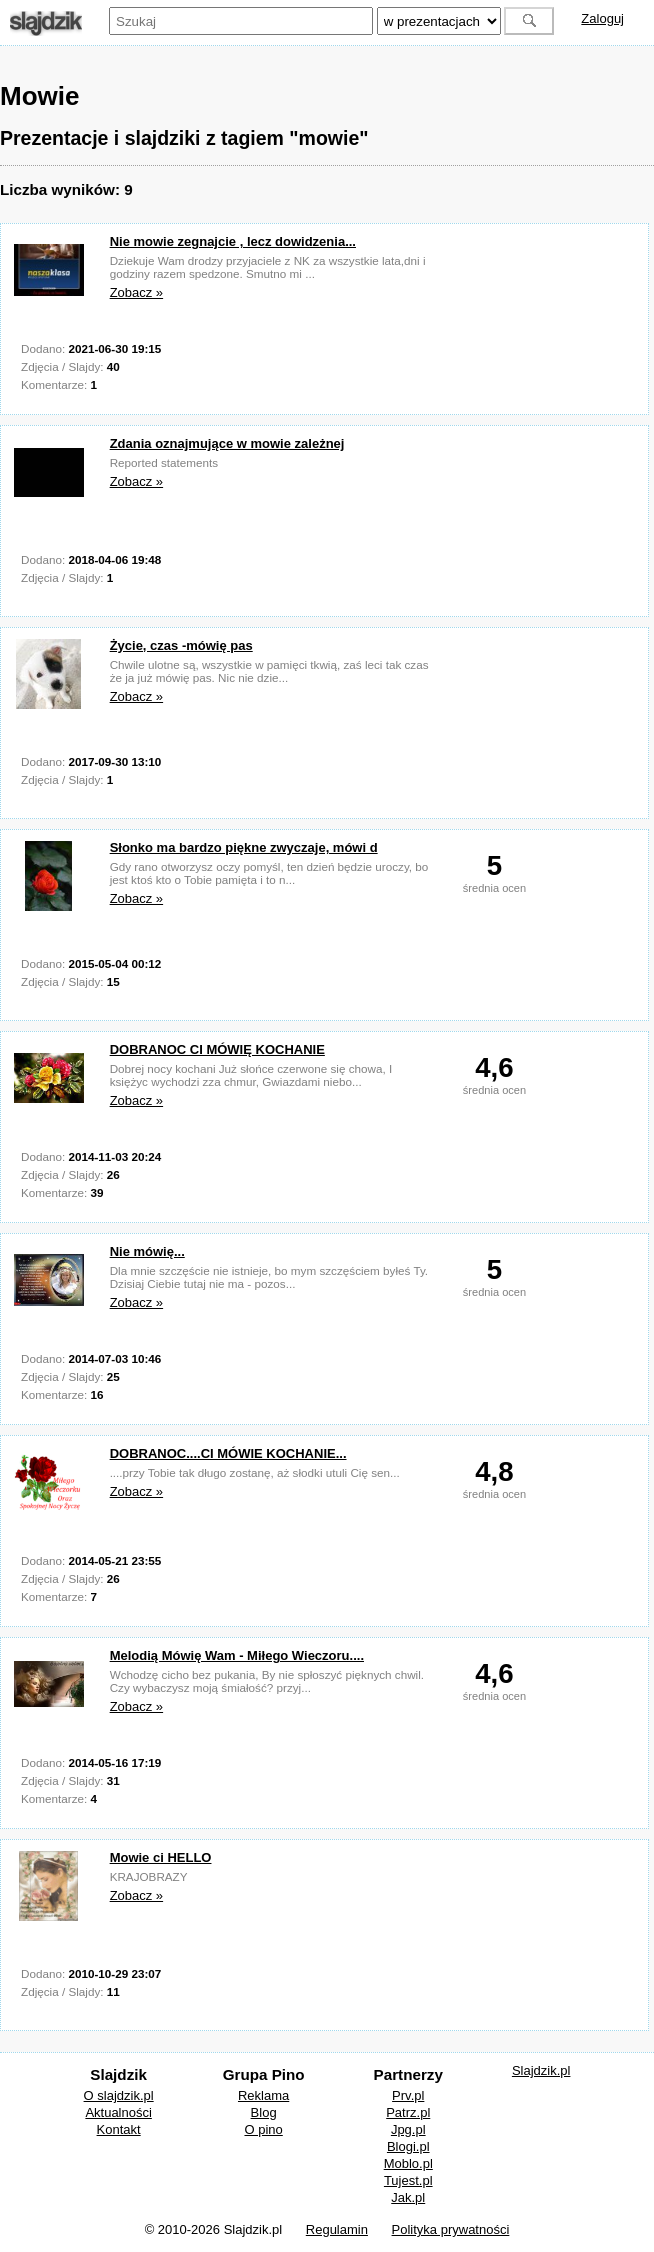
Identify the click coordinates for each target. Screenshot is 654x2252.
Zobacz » (136, 292)
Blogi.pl (408, 2146)
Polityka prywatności (451, 2229)
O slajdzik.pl (119, 2095)
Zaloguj (602, 18)
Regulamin (337, 2229)
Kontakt (119, 2129)
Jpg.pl (408, 2129)
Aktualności (118, 2112)
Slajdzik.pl (541, 2070)
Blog (264, 2112)
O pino (263, 2129)
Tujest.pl (408, 2180)
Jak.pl (408, 2197)
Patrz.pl (408, 2112)
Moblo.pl (408, 2163)
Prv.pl (408, 2095)
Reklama (263, 2095)
